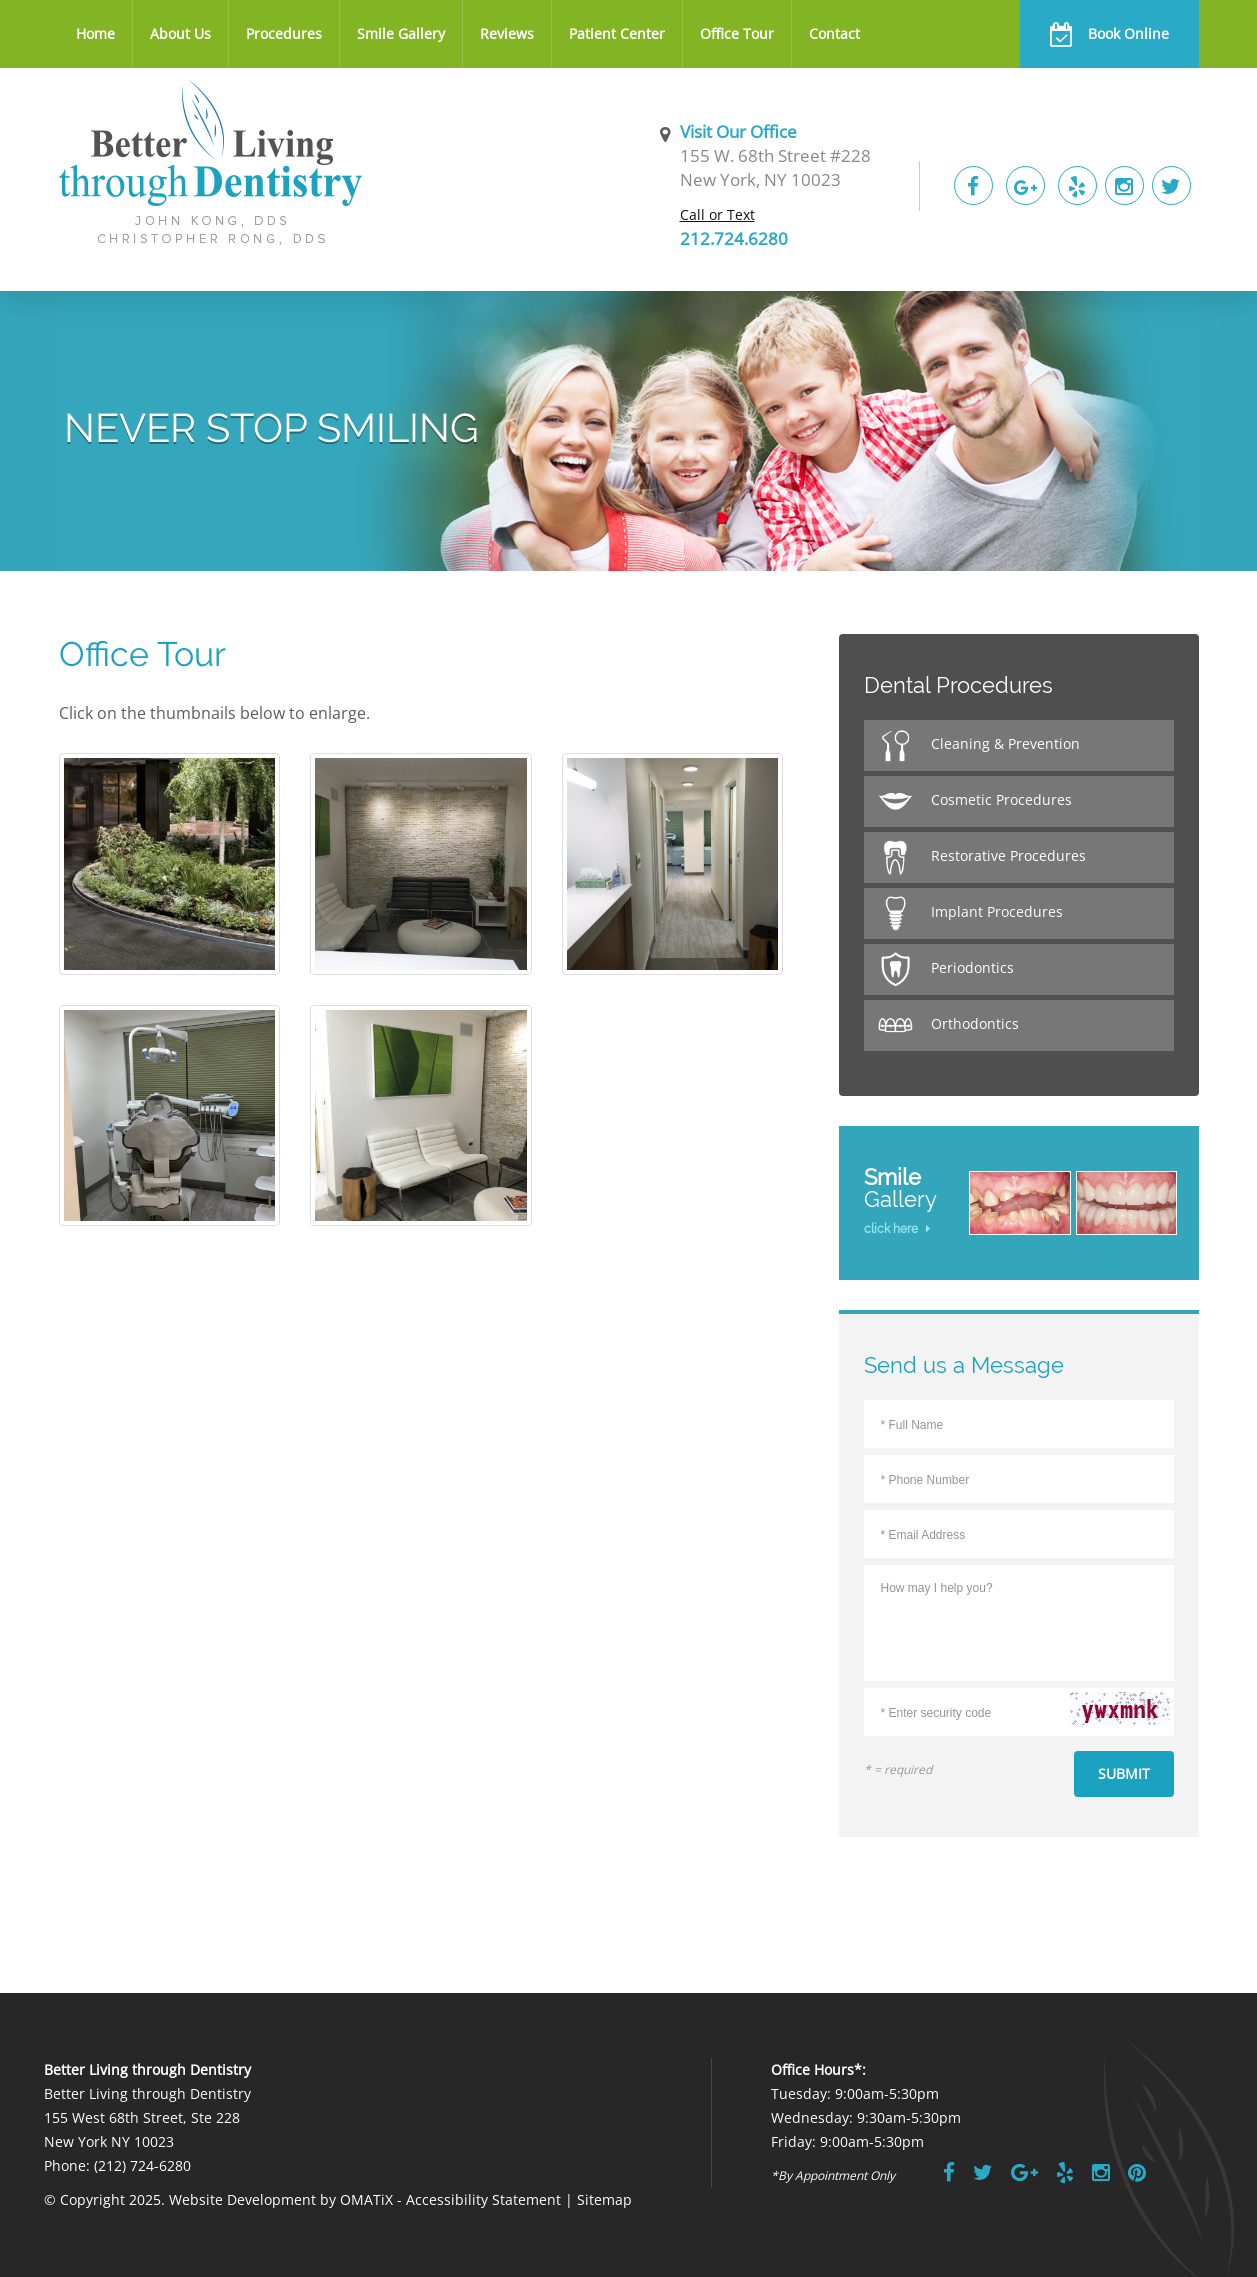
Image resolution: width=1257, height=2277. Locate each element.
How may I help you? (1019, 1619)
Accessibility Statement (483, 2199)
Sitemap (604, 2199)
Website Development (242, 2199)
